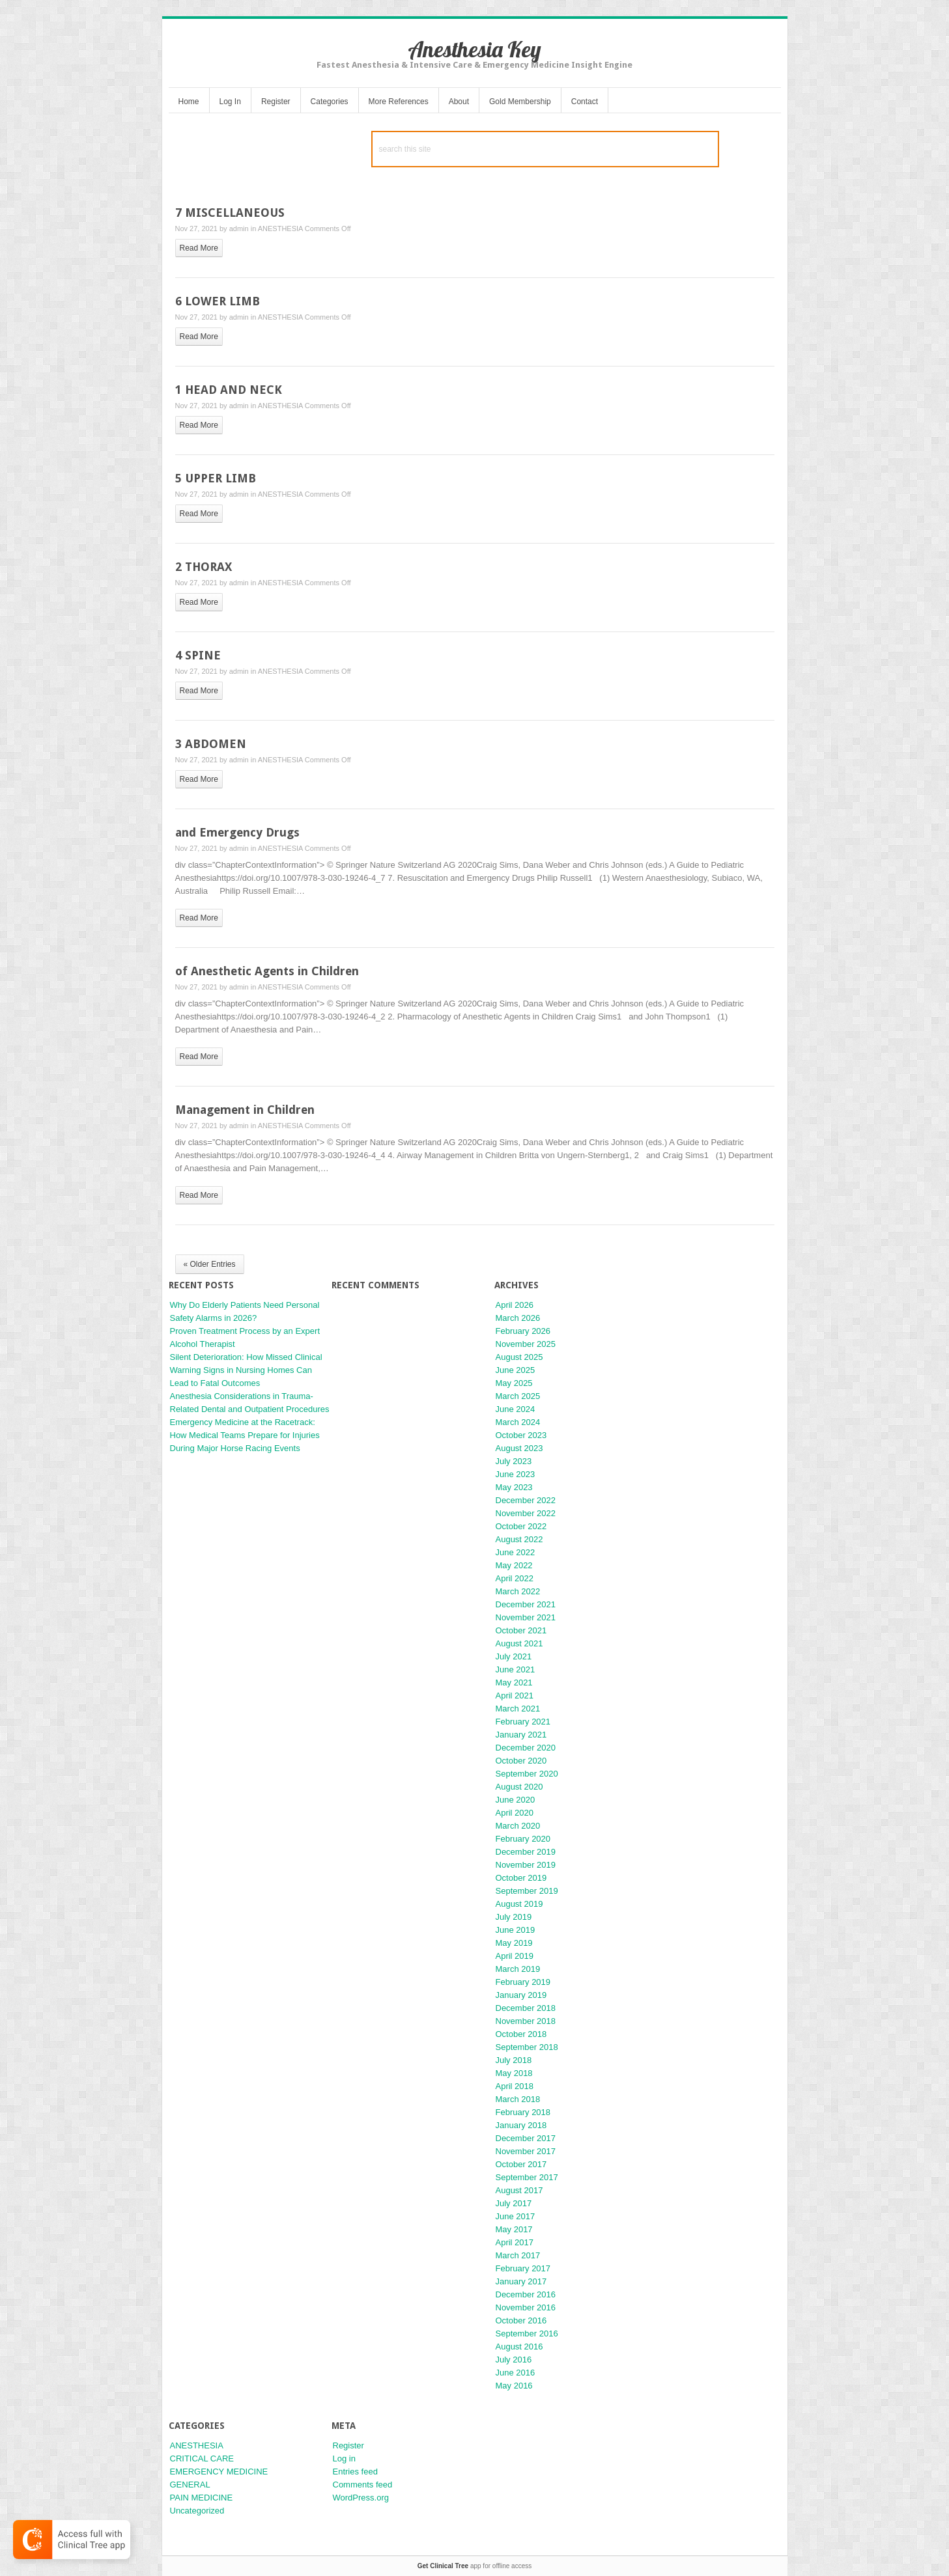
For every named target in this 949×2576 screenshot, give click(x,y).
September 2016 (527, 2333)
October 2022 (521, 1526)
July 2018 (514, 2060)
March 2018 (518, 2099)
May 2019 (514, 1943)
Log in (344, 2458)
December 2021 (526, 1604)
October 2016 (521, 2320)
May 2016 (514, 2385)
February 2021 (523, 1721)
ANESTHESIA (280, 228)
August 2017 (519, 2190)
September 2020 (527, 1774)
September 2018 (527, 2047)
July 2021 (514, 1656)
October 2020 (521, 1761)
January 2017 (521, 2281)
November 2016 (526, 2307)
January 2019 (521, 1995)
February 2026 (523, 1331)
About (459, 101)
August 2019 (519, 1904)
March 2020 (518, 1826)
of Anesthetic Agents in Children (267, 971)
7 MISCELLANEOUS (230, 212)
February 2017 (523, 2268)
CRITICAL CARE (202, 2458)
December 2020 (526, 1747)
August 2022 (519, 1539)
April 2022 (515, 1578)
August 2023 (519, 1448)
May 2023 (514, 1487)
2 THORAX (203, 567)
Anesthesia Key (474, 49)
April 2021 (515, 1695)
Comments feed (363, 2484)
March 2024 (518, 1422)
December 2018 (526, 2008)
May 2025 (514, 1383)
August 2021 (519, 1643)
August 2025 (519, 1357)
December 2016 (526, 2294)
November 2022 (526, 1513)
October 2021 (521, 1630)
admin (239, 228)
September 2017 (527, 2177)
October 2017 (521, 2164)
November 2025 (526, 1344)
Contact (584, 101)
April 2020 (515, 1813)
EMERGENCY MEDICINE (219, 2471)
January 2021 (521, 1734)
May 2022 (514, 1565)
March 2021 (518, 1708)
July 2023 (514, 1461)
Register (275, 101)
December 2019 (526, 1852)
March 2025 (518, 1396)
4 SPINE (198, 655)
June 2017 (515, 2216)
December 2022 (526, 1500)
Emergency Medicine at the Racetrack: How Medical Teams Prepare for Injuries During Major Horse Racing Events (245, 1435)
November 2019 (526, 1865)
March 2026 (518, 1318)
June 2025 (515, 1370)
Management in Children (245, 1109)
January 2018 (521, 2125)
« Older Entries (210, 1264)
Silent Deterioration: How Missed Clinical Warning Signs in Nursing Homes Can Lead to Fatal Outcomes (246, 1370)
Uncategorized (197, 2510)
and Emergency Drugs (237, 832)
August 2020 (519, 1787)
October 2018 (521, 2034)
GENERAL (190, 2484)
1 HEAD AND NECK (228, 389)
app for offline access (474, 2565)
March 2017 (518, 2255)
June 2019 (515, 1930)
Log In (230, 101)
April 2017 (515, 2242)
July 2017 (514, 2203)
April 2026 (515, 1305)
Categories (329, 101)
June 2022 (515, 1552)
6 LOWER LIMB (217, 301)
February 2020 (523, 1839)
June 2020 (515, 1800)
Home (188, 101)
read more (199, 248)
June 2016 (515, 2372)
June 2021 (515, 1669)
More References (399, 101)
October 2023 (521, 1435)
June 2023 (515, 1474)
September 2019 (527, 1891)
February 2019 (523, 1982)
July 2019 (514, 1917)
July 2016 (514, 2359)
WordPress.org (361, 2497)
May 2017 (514, 2229)
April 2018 (515, 2086)
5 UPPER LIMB (215, 478)
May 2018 (514, 2073)
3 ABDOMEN (210, 744)
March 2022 (518, 1591)
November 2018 (526, 2021)
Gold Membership (520, 101)
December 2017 (526, 2138)
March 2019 (518, 1969)
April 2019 (515, 1956)
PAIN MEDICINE (201, 2497)
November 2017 (526, 2151)
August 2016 (519, 2346)
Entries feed (355, 2471)
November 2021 (526, 1617)
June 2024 (515, 1409)
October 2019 (521, 1878)
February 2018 (523, 2112)
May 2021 (514, 1682)
